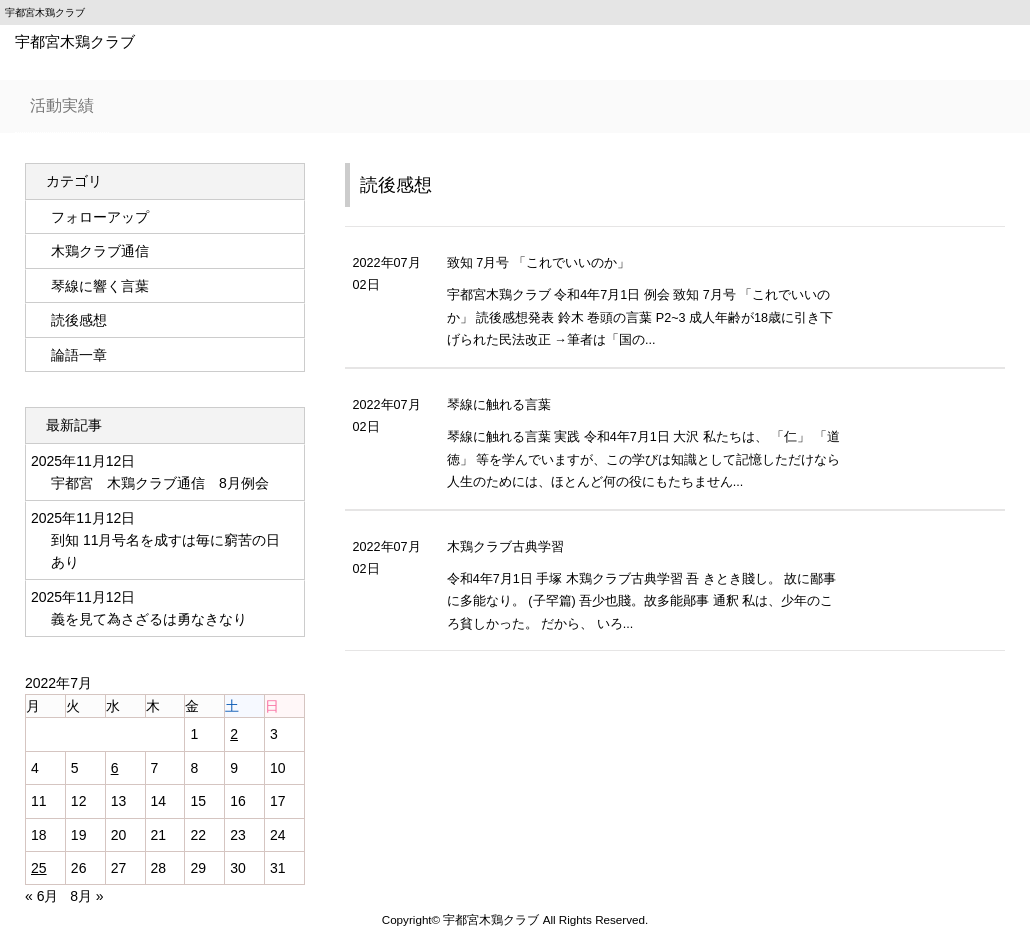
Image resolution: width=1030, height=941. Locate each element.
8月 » (86, 896)
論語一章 (79, 355)
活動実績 (62, 105)
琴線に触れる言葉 (499, 405)
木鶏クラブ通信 (100, 251)
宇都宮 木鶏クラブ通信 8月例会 (160, 483)
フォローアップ (100, 217)
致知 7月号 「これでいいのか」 (538, 263)
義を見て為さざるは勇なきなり (149, 619)
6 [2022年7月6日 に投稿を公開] (115, 768)
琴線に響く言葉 (100, 286)
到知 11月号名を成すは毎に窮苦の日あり (165, 551)
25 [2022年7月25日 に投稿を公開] (39, 868)
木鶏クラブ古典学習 (505, 547)
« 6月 (41, 896)
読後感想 (396, 185)
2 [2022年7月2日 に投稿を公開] (234, 734)
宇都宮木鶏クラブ (75, 41)
